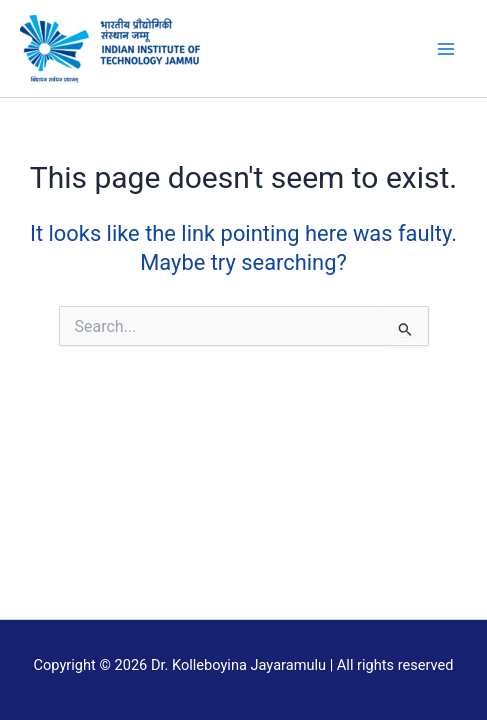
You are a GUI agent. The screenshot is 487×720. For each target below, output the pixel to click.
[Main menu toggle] (446, 49)
